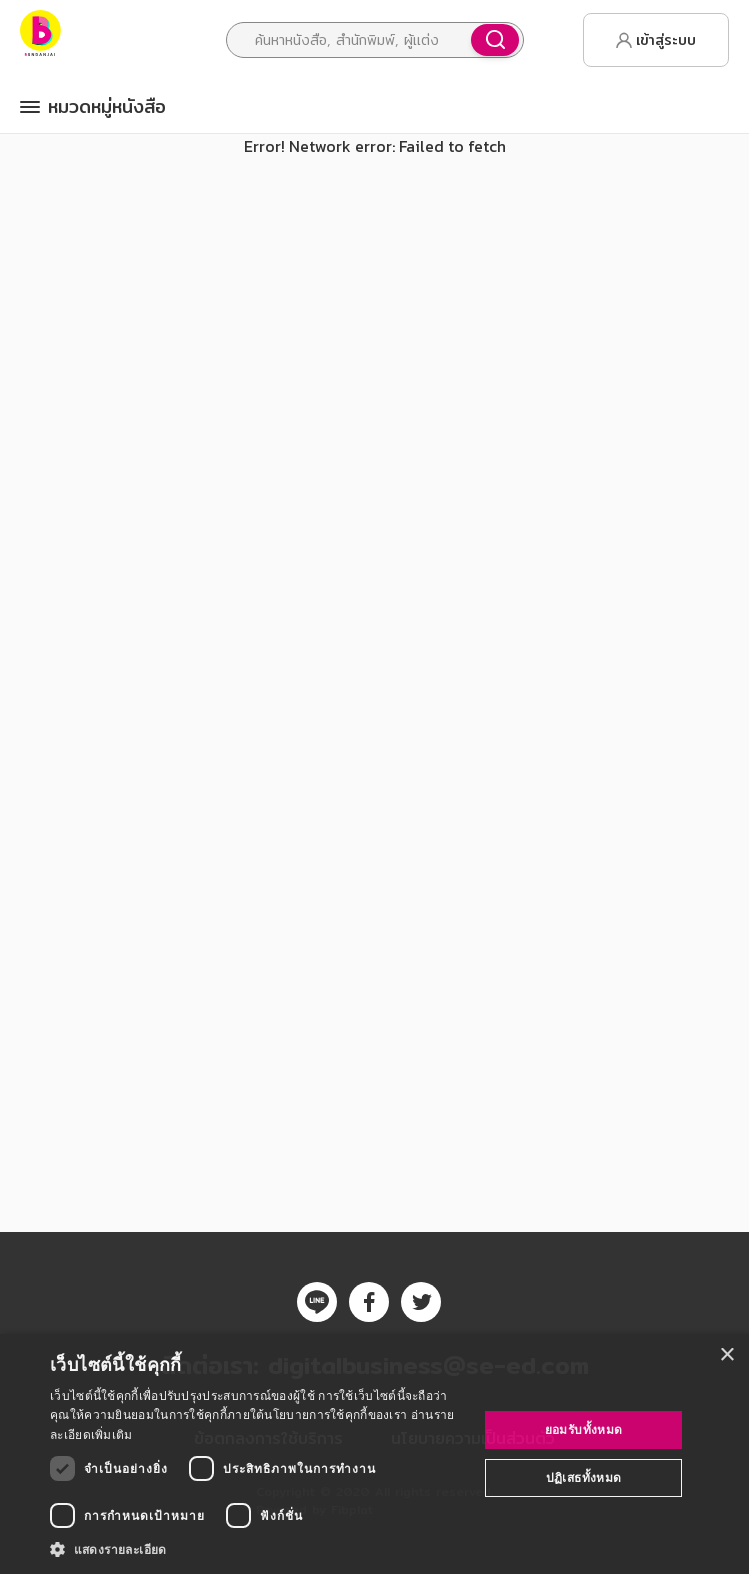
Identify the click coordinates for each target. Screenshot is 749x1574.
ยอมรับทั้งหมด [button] (584, 1429)
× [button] (726, 1355)
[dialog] (374, 1454)
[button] (257, 1549)
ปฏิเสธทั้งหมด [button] (584, 1477)
